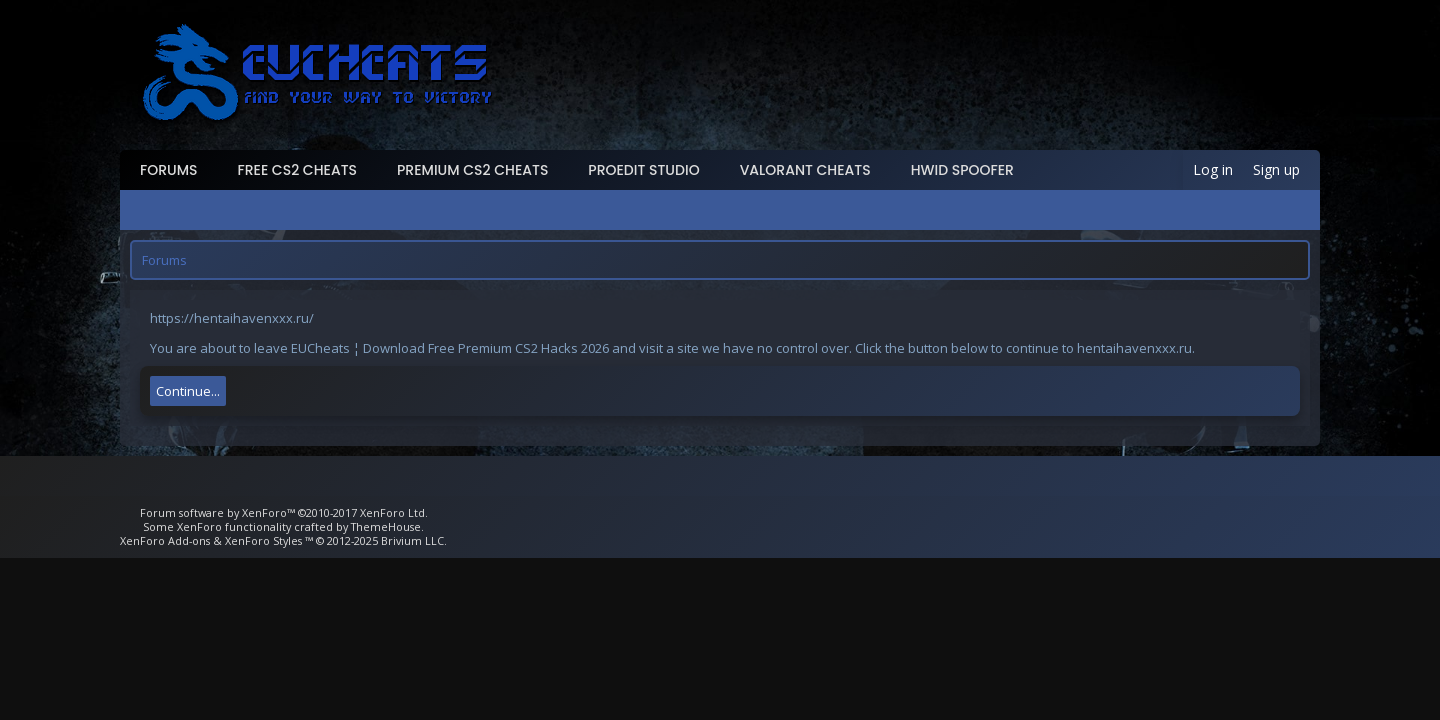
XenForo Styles (263, 540)
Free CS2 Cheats (298, 170)
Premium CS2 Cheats (472, 170)
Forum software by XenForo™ (284, 512)
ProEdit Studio (643, 170)
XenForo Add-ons (165, 540)
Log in (1213, 169)
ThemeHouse (386, 526)
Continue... (188, 391)
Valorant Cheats (805, 170)
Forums (169, 170)
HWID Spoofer (962, 170)
